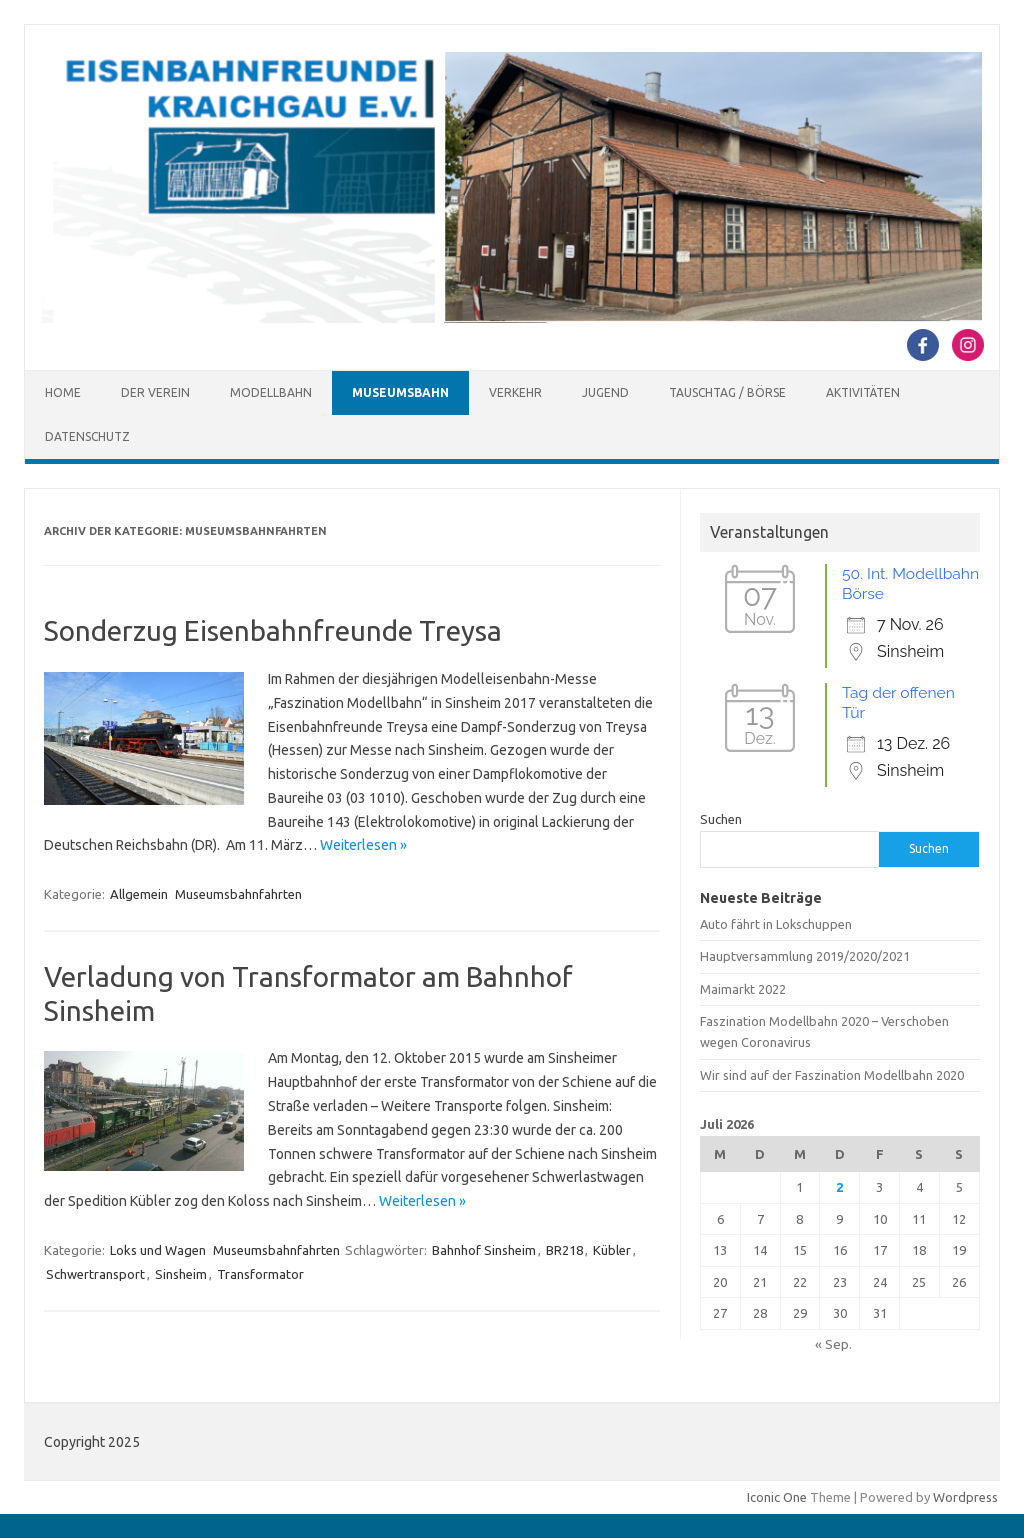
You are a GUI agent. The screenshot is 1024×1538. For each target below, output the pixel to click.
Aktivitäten (863, 392)
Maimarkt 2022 (743, 989)
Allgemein (139, 894)
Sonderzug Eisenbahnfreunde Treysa (273, 630)
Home (63, 392)
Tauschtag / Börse (727, 392)
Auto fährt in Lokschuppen (776, 924)
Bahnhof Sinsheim (484, 1250)
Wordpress (965, 1497)
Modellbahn (271, 392)
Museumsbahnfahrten (238, 894)
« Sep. (833, 1344)
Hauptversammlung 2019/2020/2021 (805, 956)
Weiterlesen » (363, 845)
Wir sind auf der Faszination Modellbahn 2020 (832, 1075)
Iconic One (777, 1497)
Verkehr (515, 392)
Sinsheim (181, 1274)
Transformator (260, 1274)
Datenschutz (87, 436)
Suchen (721, 819)
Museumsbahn (400, 392)
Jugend (605, 392)
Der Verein (155, 392)
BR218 (564, 1250)
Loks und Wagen (158, 1250)
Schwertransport (95, 1274)
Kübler (612, 1250)
